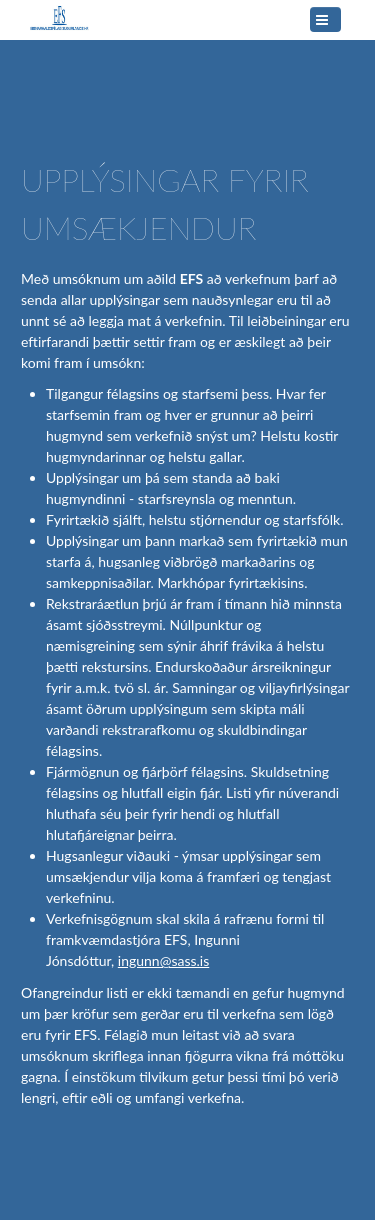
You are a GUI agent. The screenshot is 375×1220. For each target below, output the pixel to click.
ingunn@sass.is (163, 960)
